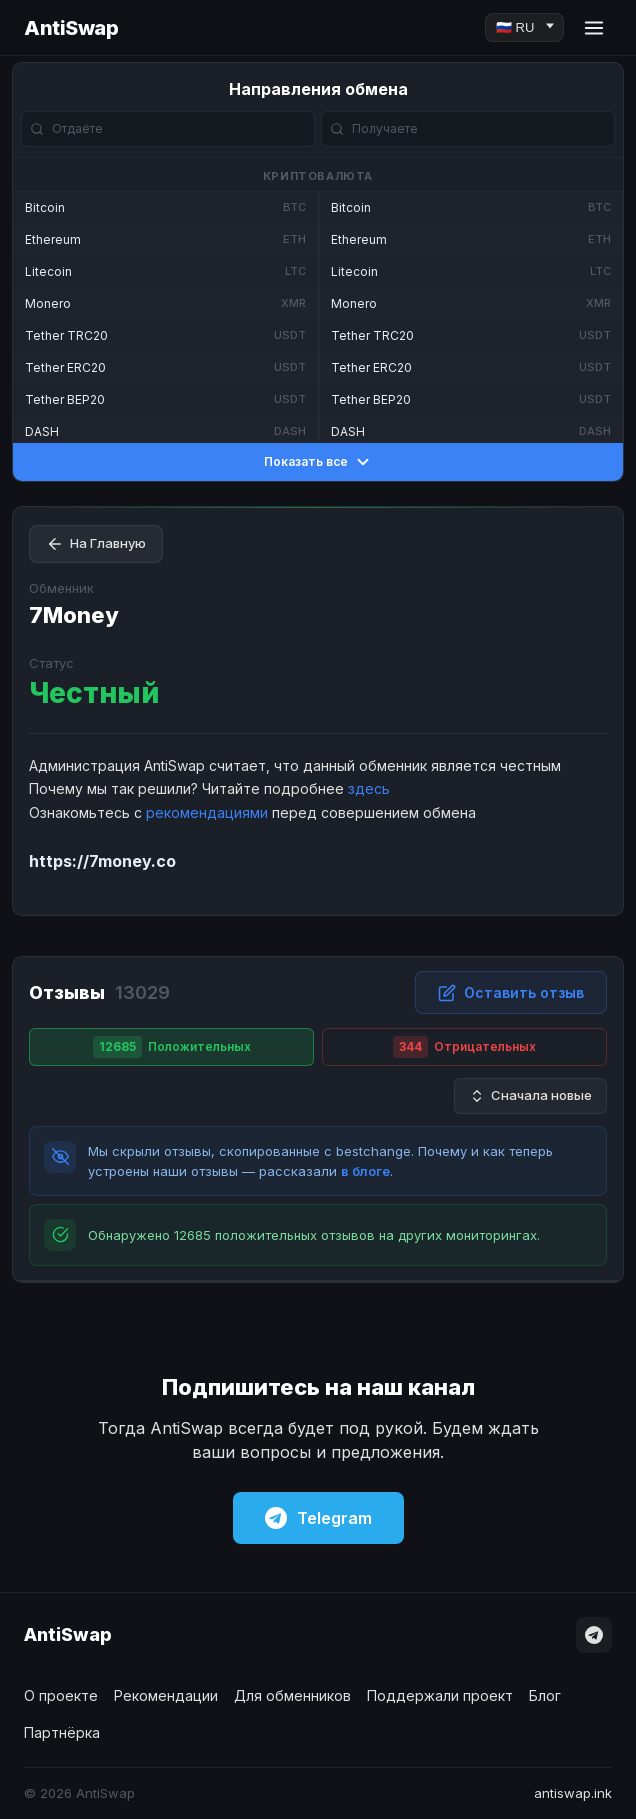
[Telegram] (594, 1635)
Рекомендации (166, 1695)
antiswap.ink (573, 1793)
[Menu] (594, 28)
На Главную (96, 544)
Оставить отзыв (511, 993)
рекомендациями (207, 812)
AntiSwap (71, 28)
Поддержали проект (440, 1695)
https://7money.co (102, 861)
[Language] (524, 27)
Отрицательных (464, 1047)
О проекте (61, 1695)
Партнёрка (62, 1732)
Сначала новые (530, 1095)
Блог (545, 1695)
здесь (369, 788)
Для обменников (292, 1695)
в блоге (365, 1171)
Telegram (318, 1518)
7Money (74, 615)
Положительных (172, 1047)
